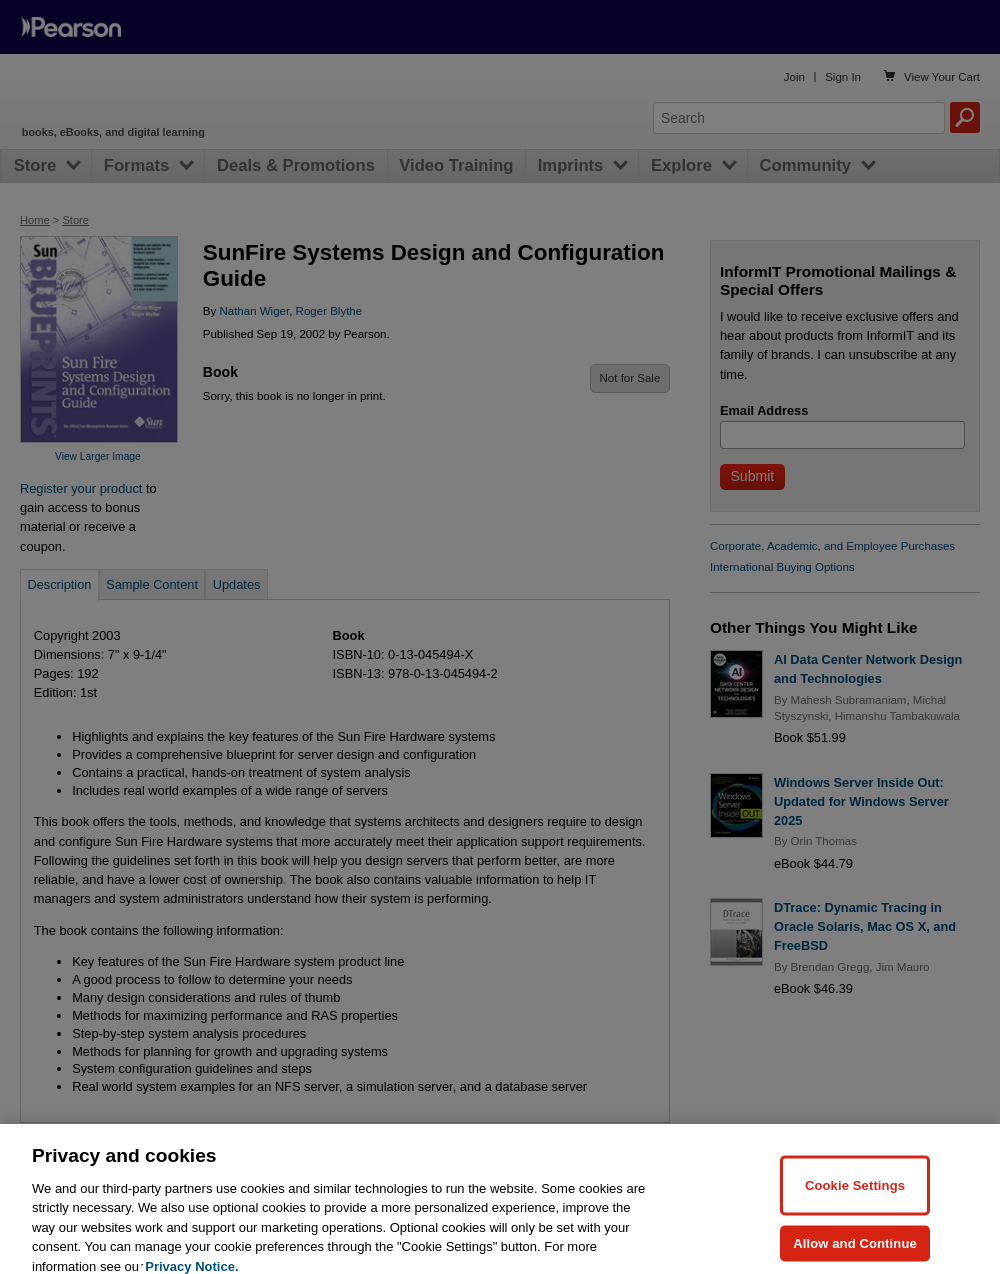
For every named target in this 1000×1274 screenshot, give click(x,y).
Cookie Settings (855, 1208)
